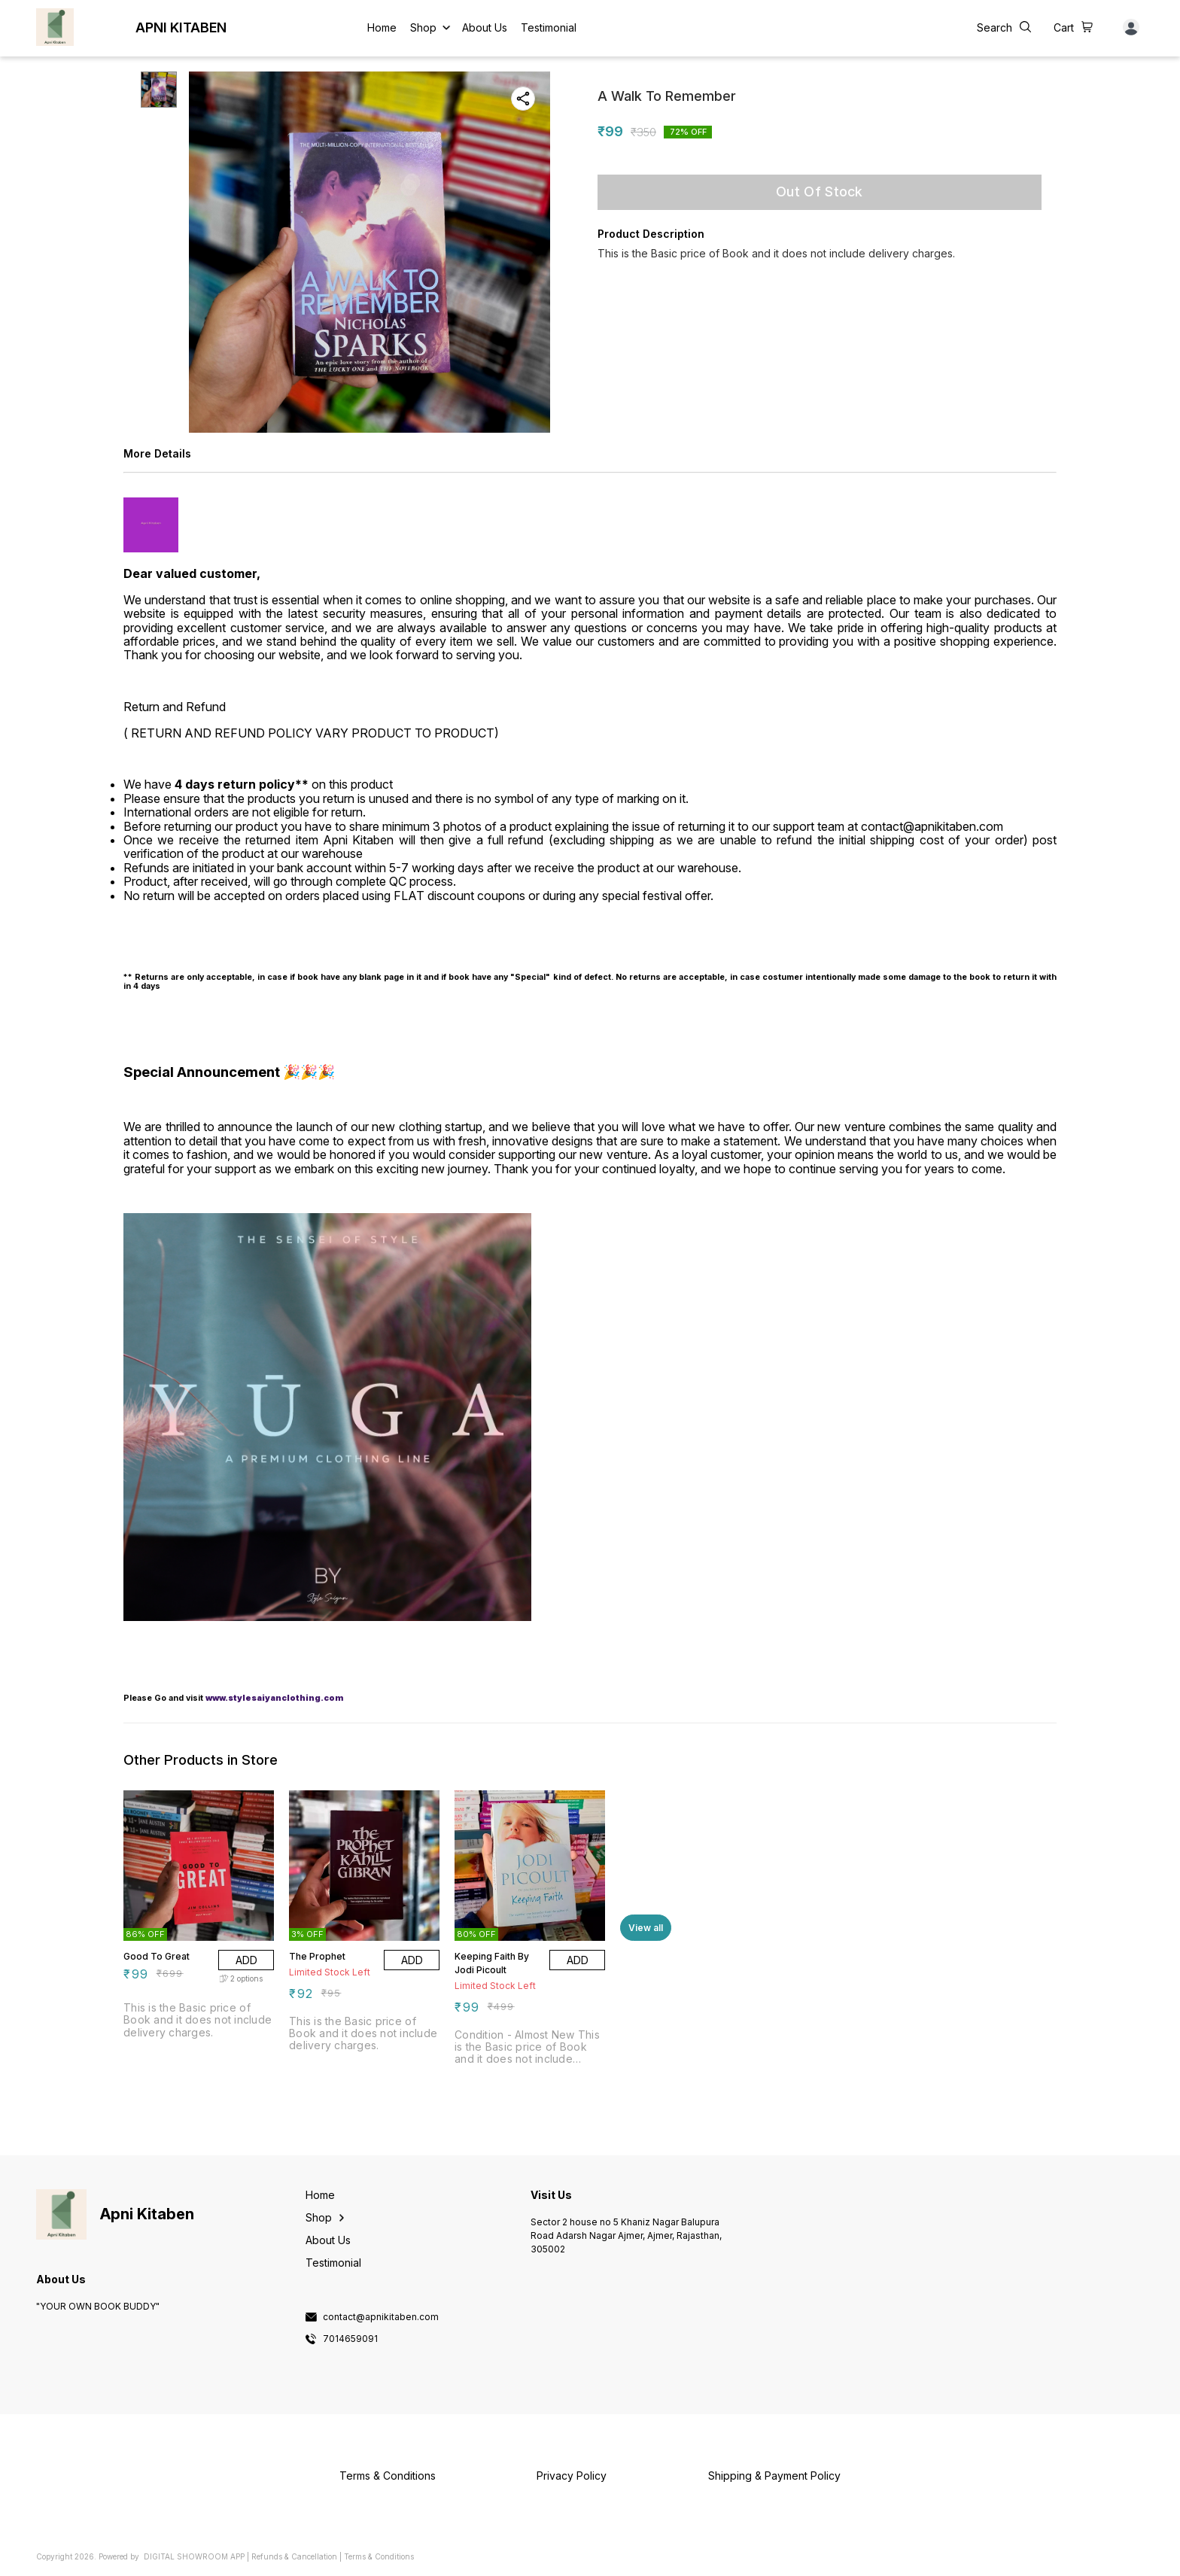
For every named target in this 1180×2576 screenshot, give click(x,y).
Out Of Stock (819, 191)
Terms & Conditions (379, 2556)
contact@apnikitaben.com (381, 2317)
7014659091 (350, 2339)
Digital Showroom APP (194, 2556)
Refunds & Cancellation (294, 2556)
